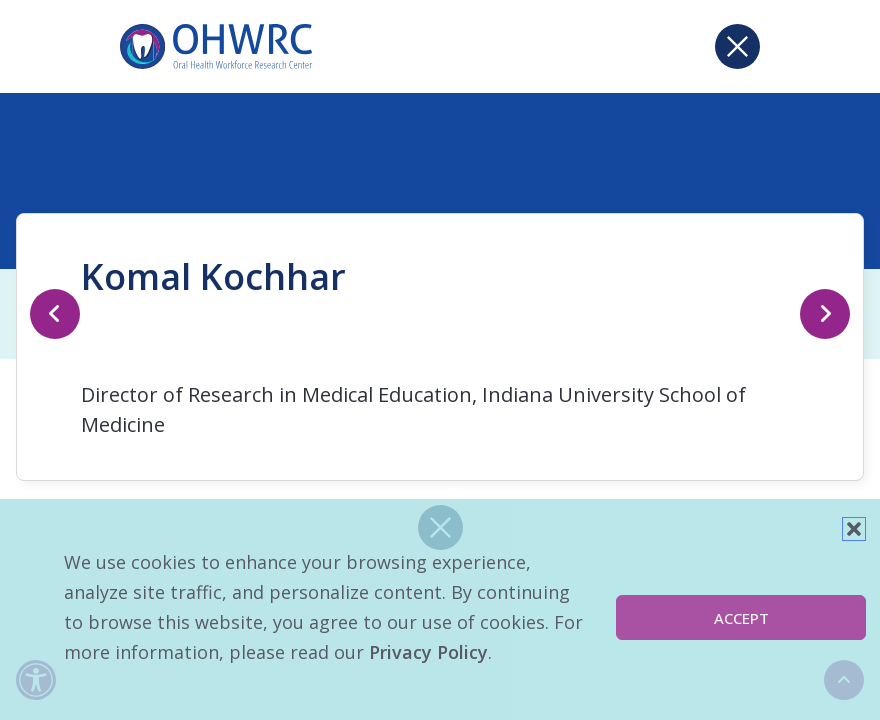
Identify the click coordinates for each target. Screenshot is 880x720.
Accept (741, 618)
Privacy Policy (428, 652)
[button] (854, 529)
